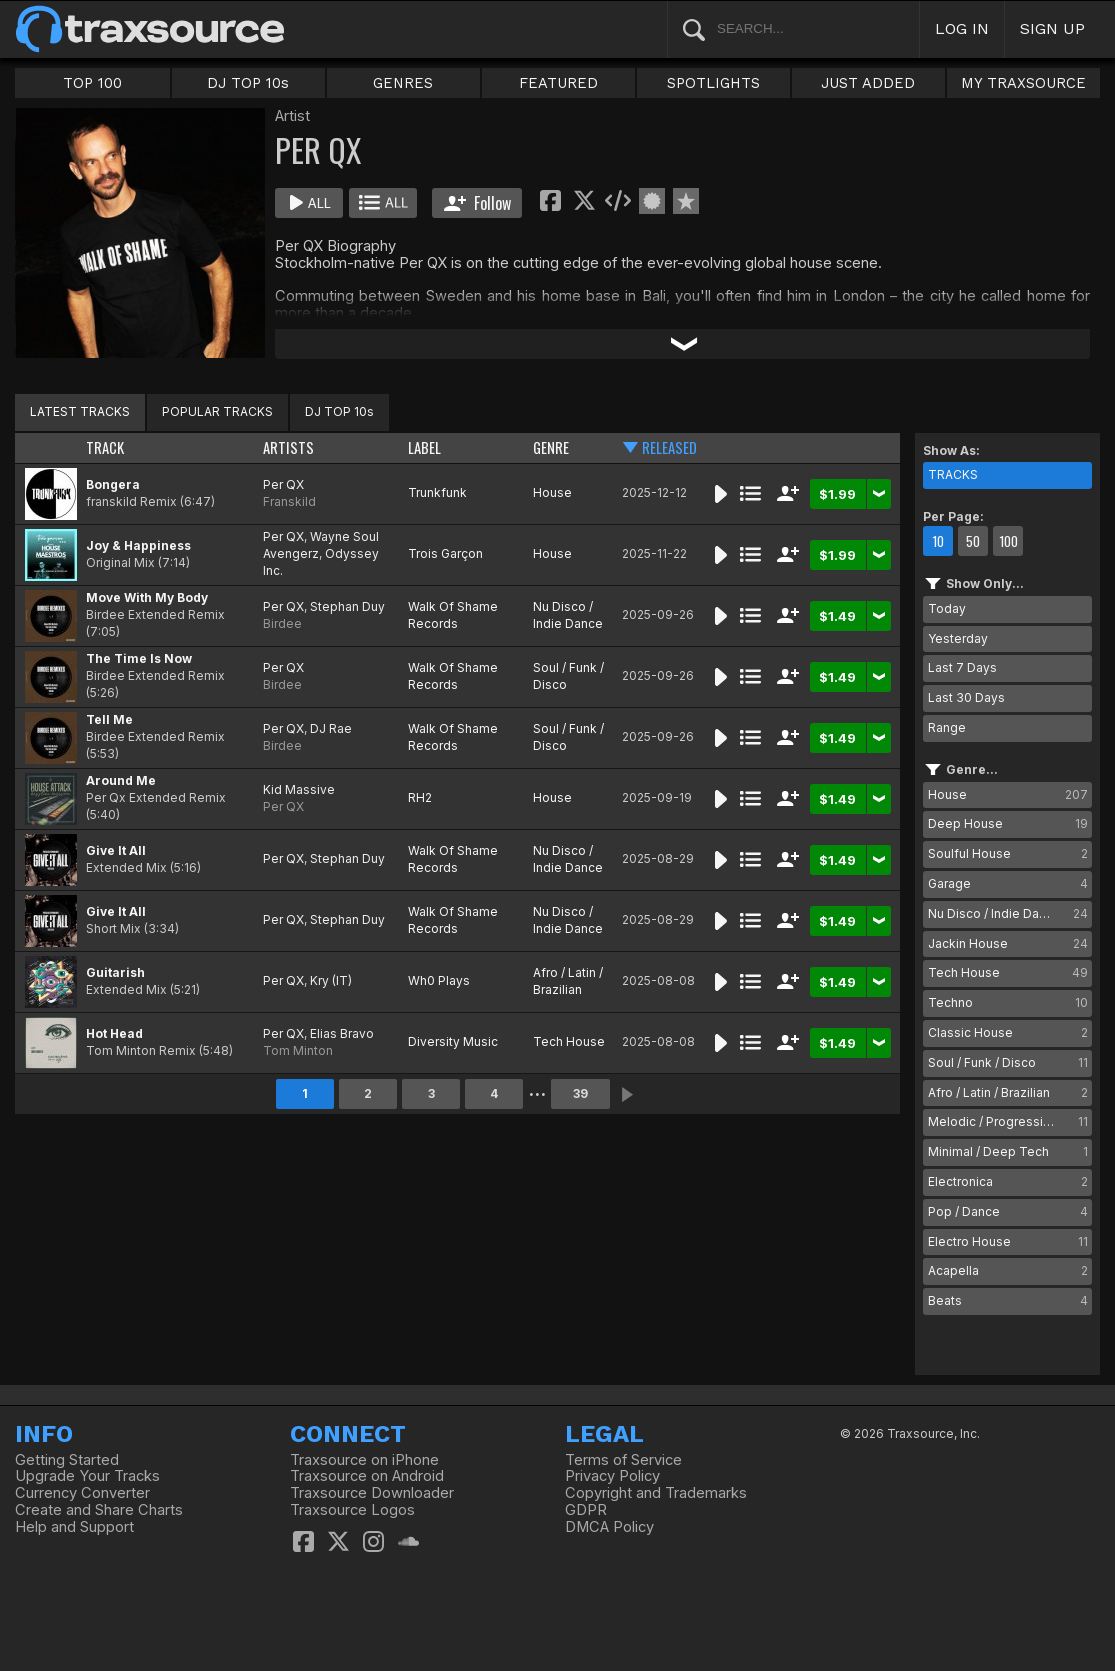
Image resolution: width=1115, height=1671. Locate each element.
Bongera (113, 484)
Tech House (569, 1041)
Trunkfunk (437, 492)
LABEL (424, 447)
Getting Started (67, 1460)
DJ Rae (331, 728)
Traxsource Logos (352, 1510)
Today (947, 608)
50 (973, 541)
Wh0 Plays (439, 980)
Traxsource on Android (367, 1476)
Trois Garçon (445, 553)
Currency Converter (82, 1493)
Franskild (289, 501)
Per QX (283, 484)
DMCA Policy (609, 1527)
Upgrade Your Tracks (87, 1476)
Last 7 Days (962, 667)
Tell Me (109, 719)
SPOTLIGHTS (713, 83)
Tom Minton (298, 1050)
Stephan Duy (347, 606)
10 (938, 541)
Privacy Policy (612, 1476)
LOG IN (962, 28)
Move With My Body (147, 597)
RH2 (420, 797)
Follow (477, 203)
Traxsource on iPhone (364, 1460)
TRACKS (953, 474)
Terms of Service (623, 1460)
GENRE (551, 447)
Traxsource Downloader (372, 1493)
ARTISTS (288, 447)
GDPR (586, 1510)
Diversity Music (453, 1041)
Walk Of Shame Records (453, 615)
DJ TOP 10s (248, 83)
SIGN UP (1052, 28)
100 (1008, 541)
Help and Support (74, 1527)
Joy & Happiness (138, 545)
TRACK (105, 447)
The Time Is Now (139, 658)
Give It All (116, 850)
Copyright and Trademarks (656, 1493)
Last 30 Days (966, 697)
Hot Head (114, 1033)
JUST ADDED (868, 83)
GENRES (403, 83)
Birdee (282, 623)
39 (580, 1093)
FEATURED (558, 83)
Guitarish (115, 972)
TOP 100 (92, 83)
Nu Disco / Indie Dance (568, 615)
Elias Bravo (342, 1033)
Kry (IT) (331, 980)
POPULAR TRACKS (217, 411)
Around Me (121, 780)
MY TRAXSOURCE (1023, 83)
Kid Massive (299, 789)
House (552, 492)
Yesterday (958, 638)
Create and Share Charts (99, 1510)
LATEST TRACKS (80, 411)
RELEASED (669, 447)
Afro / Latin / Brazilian (568, 981)
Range (947, 727)
